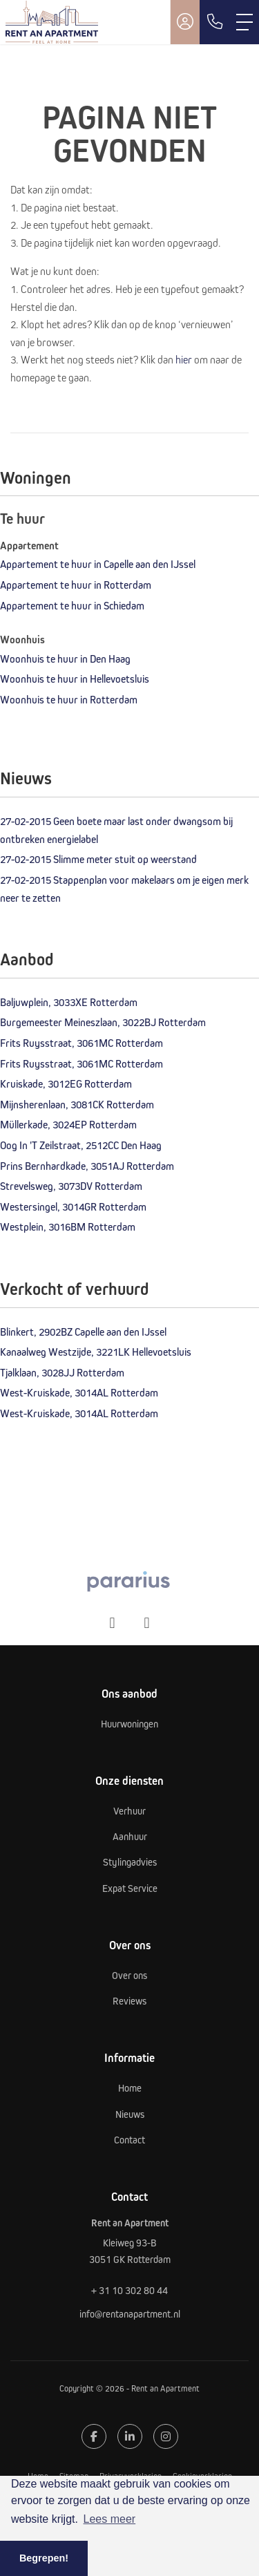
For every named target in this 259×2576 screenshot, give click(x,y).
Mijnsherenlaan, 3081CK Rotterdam (77, 1104)
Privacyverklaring (130, 2476)
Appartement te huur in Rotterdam (75, 584)
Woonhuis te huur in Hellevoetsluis (74, 678)
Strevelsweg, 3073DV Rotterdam (71, 1186)
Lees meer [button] (110, 2519)
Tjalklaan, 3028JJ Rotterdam (62, 1372)
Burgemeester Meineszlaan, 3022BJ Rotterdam (103, 1022)
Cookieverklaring (202, 2476)
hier (183, 359)
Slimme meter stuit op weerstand (98, 859)
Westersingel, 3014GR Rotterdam (73, 1206)
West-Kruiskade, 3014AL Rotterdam (79, 1392)
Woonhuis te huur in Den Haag (65, 658)
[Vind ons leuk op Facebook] (93, 2436)
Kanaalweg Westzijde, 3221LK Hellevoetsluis (95, 1351)
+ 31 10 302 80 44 (129, 2290)
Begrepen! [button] (43, 2558)
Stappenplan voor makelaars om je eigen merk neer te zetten (124, 888)
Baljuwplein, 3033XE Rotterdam (68, 1002)
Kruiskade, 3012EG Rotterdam (66, 1083)
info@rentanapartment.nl (129, 2314)
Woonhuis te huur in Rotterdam (68, 699)
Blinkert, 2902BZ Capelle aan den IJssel (83, 1331)
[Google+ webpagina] (165, 2436)
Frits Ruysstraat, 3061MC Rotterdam (81, 1042)
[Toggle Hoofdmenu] (244, 22)
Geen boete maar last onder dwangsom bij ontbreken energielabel (116, 830)
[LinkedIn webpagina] (129, 2436)
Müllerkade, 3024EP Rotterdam (68, 1124)
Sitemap (73, 2476)
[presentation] (112, 1623)
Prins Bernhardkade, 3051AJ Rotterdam (87, 1165)
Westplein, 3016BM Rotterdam (67, 1226)
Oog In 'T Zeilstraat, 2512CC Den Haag (81, 1145)
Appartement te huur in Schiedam (72, 605)
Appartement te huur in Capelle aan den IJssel (97, 564)
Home (38, 2476)
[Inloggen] (185, 22)
